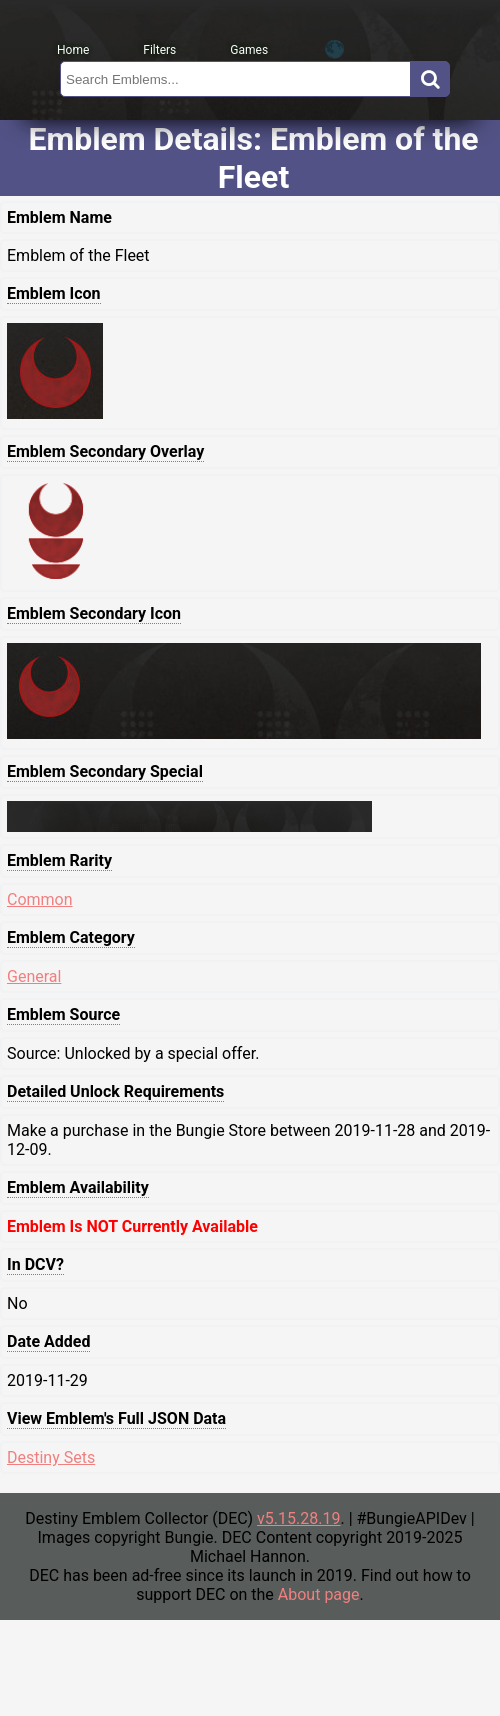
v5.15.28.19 (298, 1518)
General (34, 976)
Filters (159, 50)
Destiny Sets (51, 1457)
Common (40, 899)
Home (73, 50)
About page (319, 1594)
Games (249, 50)
